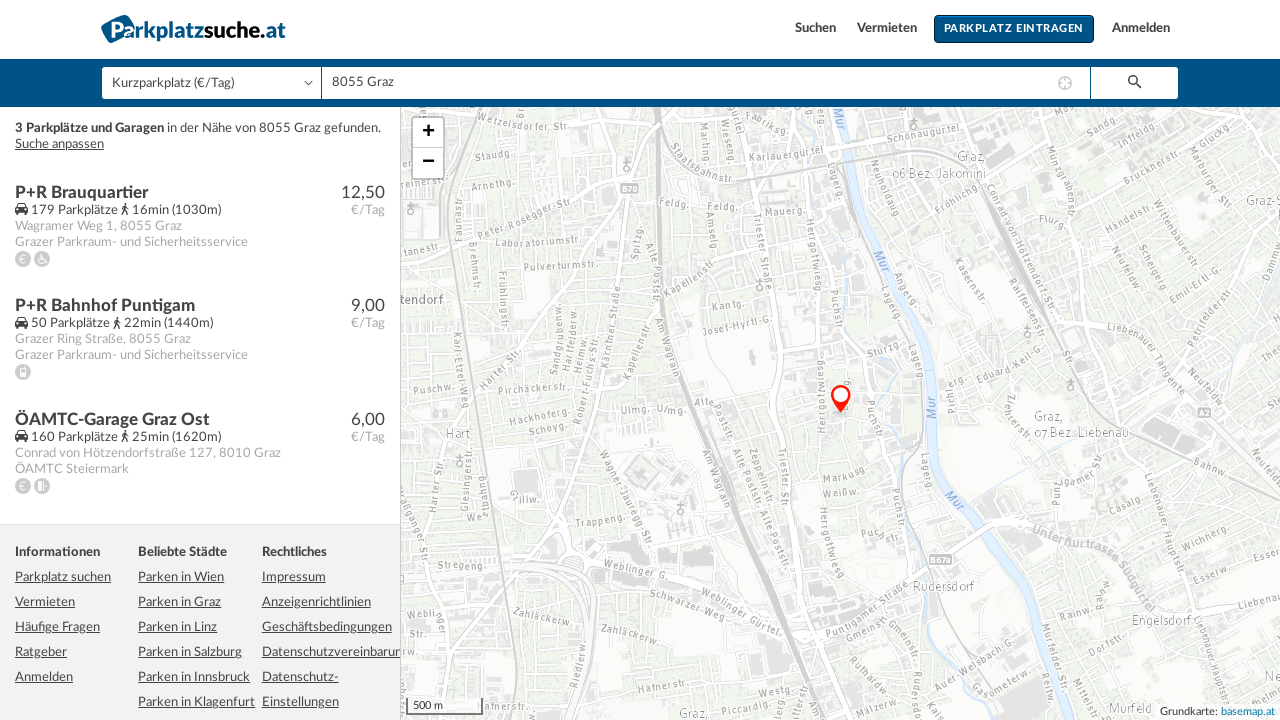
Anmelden (1141, 28)
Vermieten (888, 28)
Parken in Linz (177, 627)
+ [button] (428, 133)
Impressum (294, 577)
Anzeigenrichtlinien (316, 602)
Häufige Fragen (57, 627)
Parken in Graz (179, 602)
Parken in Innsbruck (194, 677)
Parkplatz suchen (63, 577)
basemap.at (1248, 711)
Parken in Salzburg (190, 652)
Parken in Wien (181, 577)
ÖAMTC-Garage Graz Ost (112, 419)
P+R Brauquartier (81, 192)
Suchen (817, 28)
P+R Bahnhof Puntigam (105, 305)
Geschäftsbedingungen (327, 627)
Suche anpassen (59, 144)
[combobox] (706, 83)
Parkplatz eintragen (1014, 28)
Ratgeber (41, 652)
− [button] (428, 163)
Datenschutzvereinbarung (335, 652)
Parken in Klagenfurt (196, 702)
